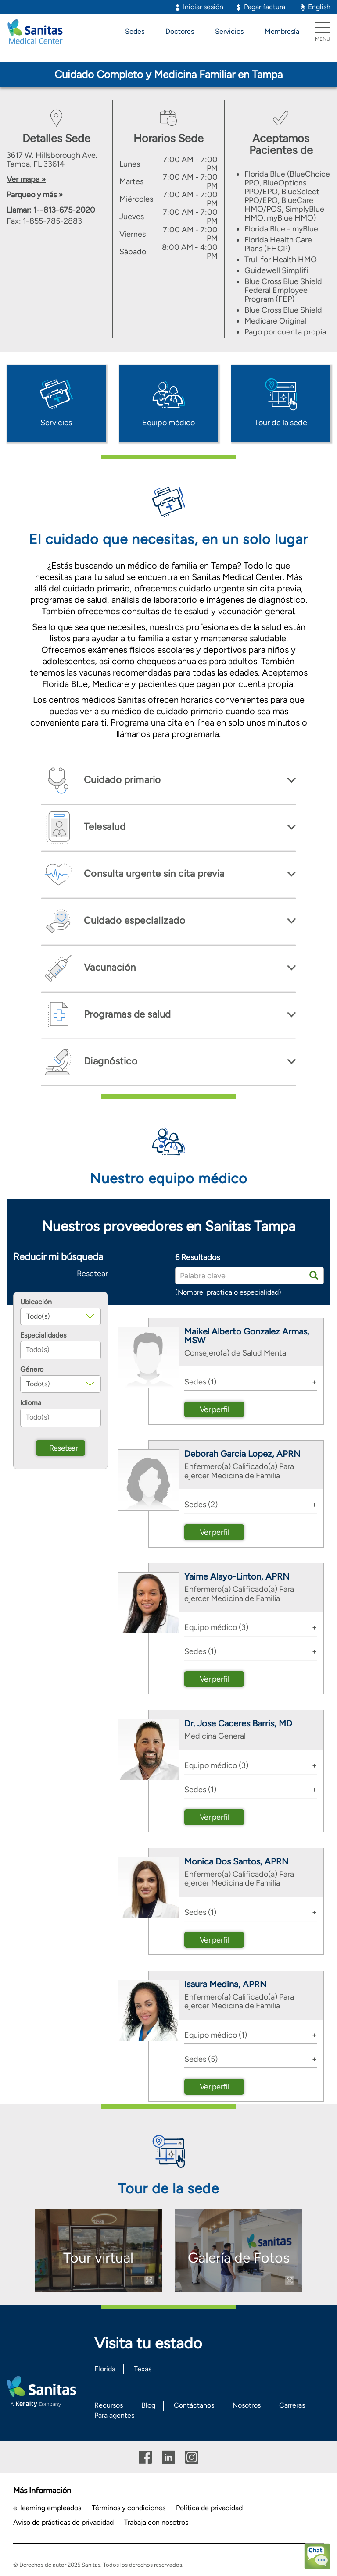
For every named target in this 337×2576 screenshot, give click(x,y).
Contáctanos (194, 2405)
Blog (148, 2405)
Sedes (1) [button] (200, 1382)
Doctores (179, 31)
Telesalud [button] (103, 827)
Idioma (30, 1402)
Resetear (92, 1273)
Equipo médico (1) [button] (215, 2035)
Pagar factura (264, 7)
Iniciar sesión (203, 7)
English (319, 7)
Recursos (108, 2405)
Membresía (282, 31)
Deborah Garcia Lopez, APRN (242, 1453)
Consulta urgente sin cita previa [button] (153, 873)
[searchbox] (60, 1350)
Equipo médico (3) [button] (216, 1627)
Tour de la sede (281, 422)
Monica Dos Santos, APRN (236, 1861)
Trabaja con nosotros (156, 2522)
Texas (142, 2369)
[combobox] (60, 1350)
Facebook (145, 2457)
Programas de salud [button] (126, 1014)
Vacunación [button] (108, 967)
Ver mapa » (26, 179)
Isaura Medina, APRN (225, 1984)
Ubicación (36, 1302)
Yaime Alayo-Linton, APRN (236, 1576)
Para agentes (114, 2415)
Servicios (229, 31)
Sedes (134, 31)
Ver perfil (214, 1409)
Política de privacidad (209, 2508)
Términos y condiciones (128, 2508)
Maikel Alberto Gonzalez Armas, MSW (246, 1336)
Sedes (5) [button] (201, 2059)
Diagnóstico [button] (109, 1061)
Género (31, 1369)
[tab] (168, 780)
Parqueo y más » (35, 194)
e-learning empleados (47, 2508)
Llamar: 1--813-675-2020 (51, 210)
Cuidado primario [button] (121, 780)
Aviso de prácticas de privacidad (63, 2522)
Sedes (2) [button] (201, 1505)
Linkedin (168, 2457)
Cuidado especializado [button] (133, 920)
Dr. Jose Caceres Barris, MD (238, 1723)
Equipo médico (168, 422)
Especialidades (43, 1335)
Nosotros (247, 2405)
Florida (104, 2369)
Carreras (292, 2405)
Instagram (191, 2457)
